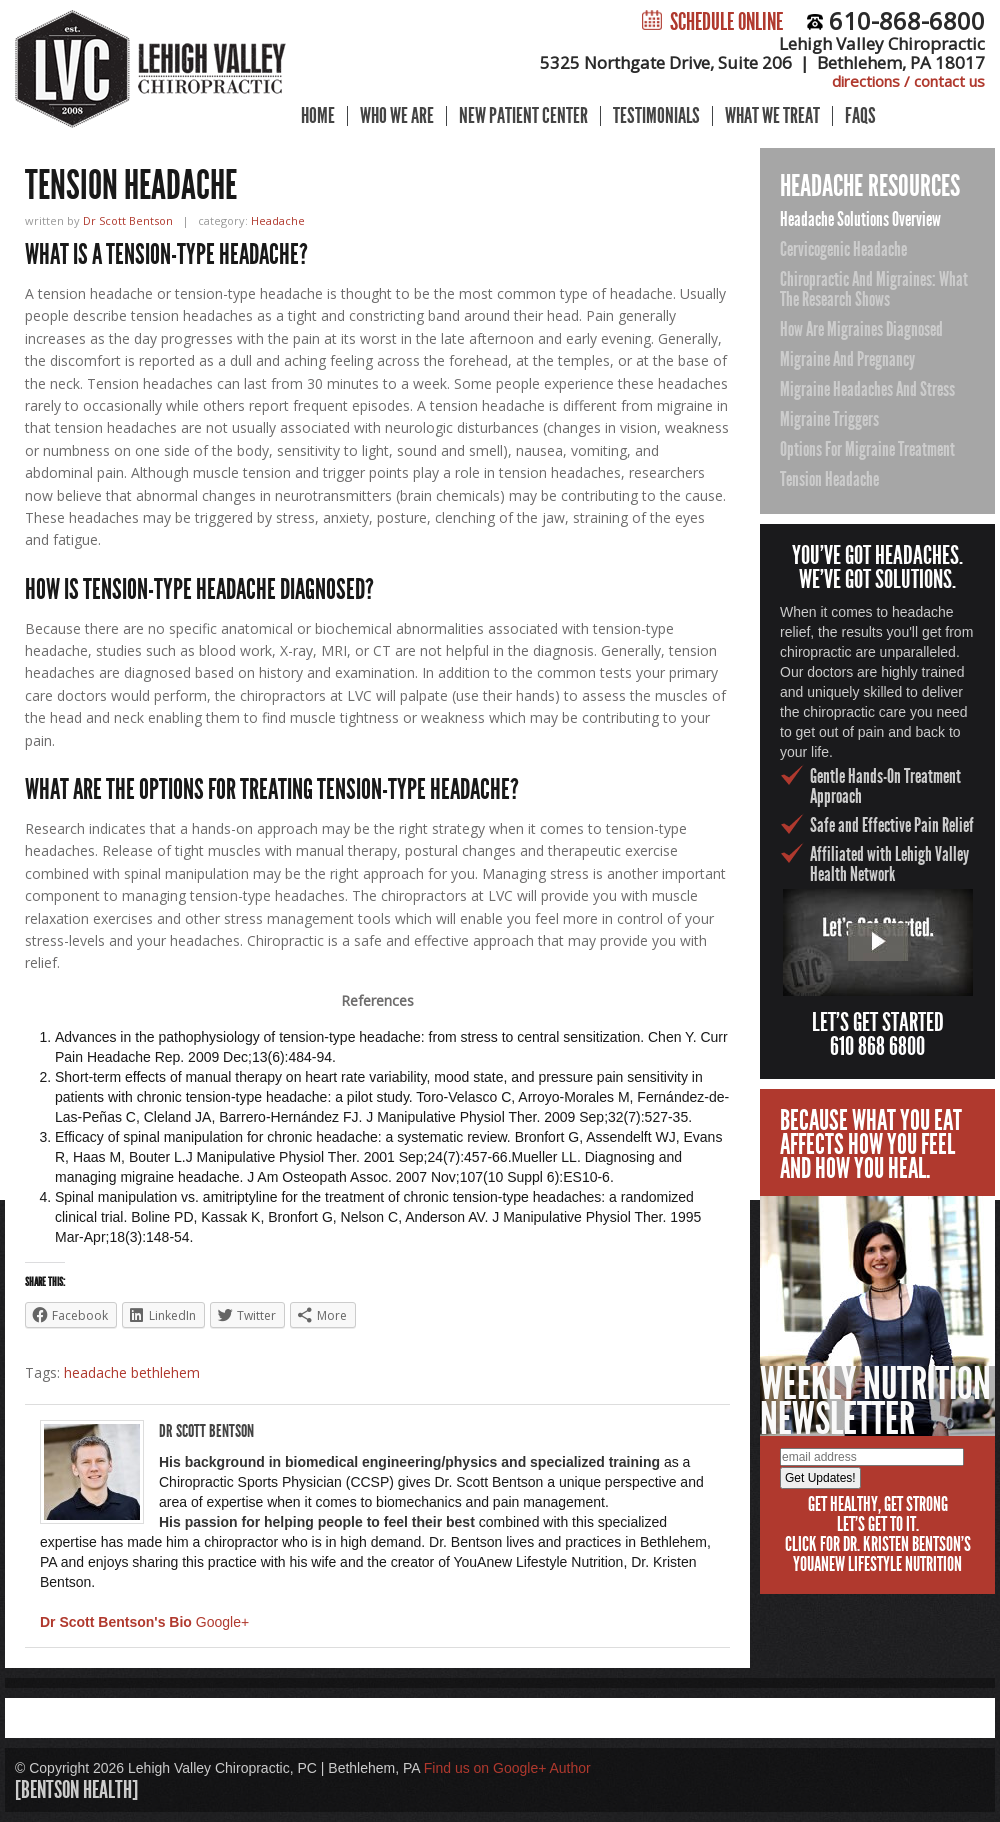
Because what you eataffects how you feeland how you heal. (871, 1144)
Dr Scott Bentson (128, 220)
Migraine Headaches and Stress (867, 389)
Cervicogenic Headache (843, 249)
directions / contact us (908, 81)
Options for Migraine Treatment (867, 449)
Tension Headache (829, 479)
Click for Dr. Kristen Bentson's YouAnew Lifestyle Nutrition (878, 1554)
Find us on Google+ (485, 1768)
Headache (278, 220)
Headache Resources (870, 186)
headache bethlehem (132, 1372)
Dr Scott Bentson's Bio (116, 1622)
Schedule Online (712, 22)
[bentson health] (76, 1790)
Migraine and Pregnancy (847, 359)
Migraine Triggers (829, 419)
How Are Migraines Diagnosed (861, 329)
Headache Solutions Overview (860, 219)
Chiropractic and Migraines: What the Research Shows (874, 289)
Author (569, 1768)
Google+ (222, 1622)
